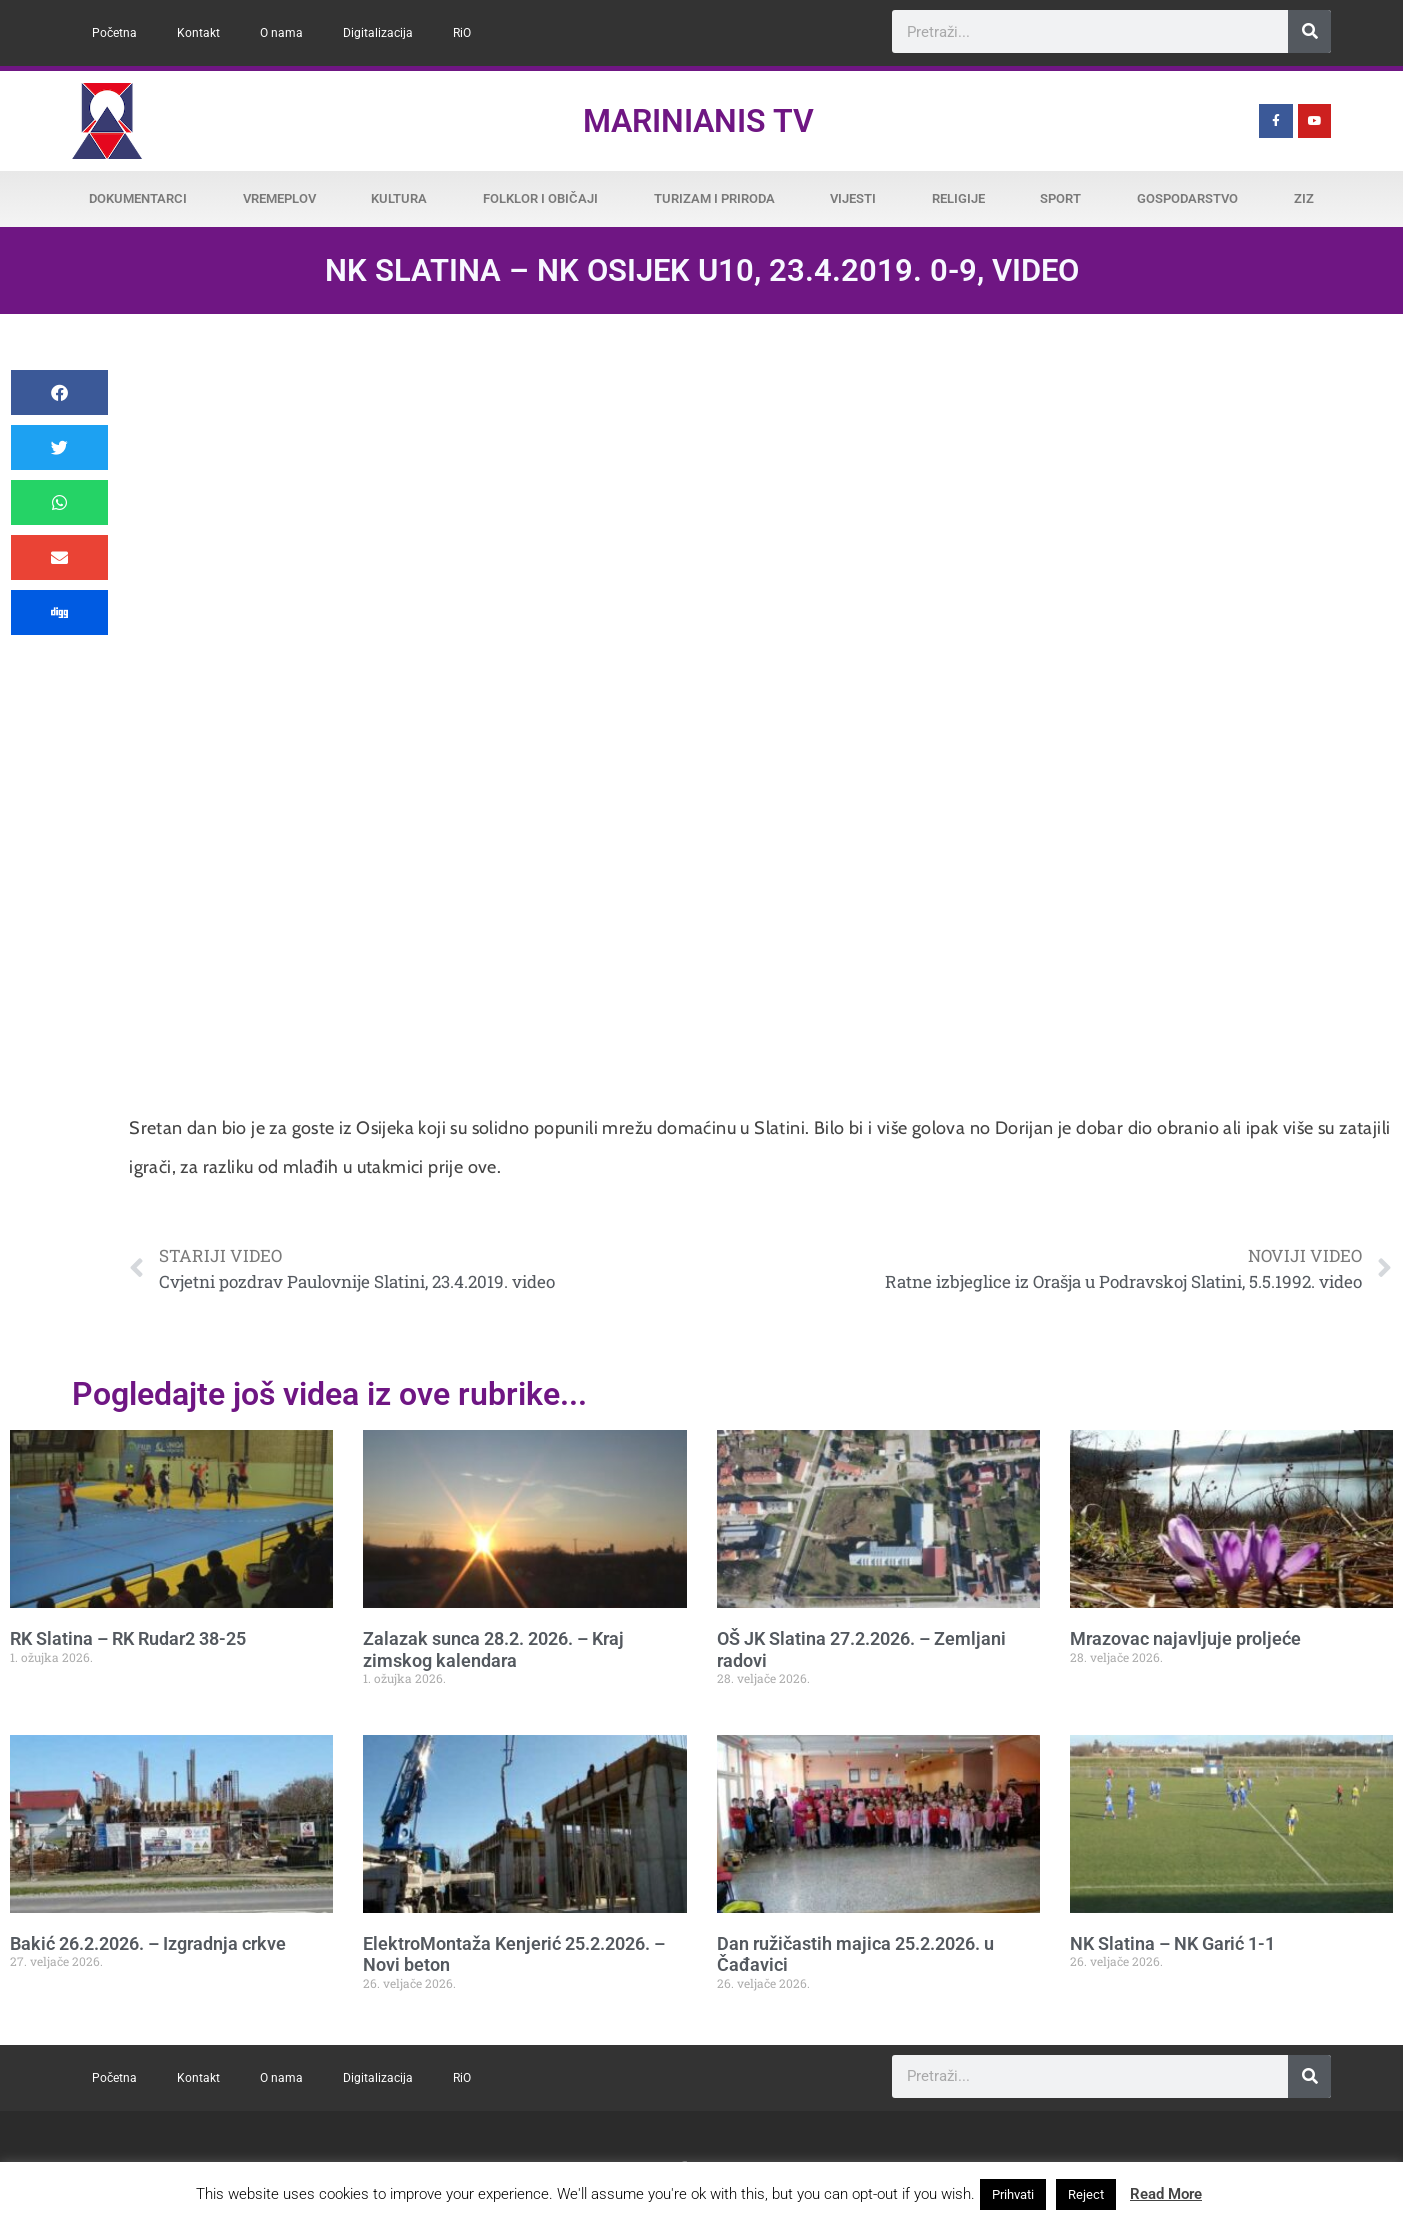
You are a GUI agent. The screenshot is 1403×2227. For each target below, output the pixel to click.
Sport (1060, 198)
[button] (59, 392)
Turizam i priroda (714, 198)
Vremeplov (279, 198)
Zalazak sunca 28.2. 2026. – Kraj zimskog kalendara (493, 1649)
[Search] (1309, 31)
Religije (958, 198)
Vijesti (853, 198)
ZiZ (1304, 198)
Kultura (399, 198)
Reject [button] (1086, 2194)
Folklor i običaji (540, 198)
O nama (281, 33)
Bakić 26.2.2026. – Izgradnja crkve (148, 1943)
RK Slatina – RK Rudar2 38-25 (128, 1638)
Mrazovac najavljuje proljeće (1185, 1638)
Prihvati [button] (1013, 2194)
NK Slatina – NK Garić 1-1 (1172, 1943)
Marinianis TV (698, 121)
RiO (462, 33)
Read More (1166, 2194)
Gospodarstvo (1187, 198)
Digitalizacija (378, 33)
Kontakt (198, 33)
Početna (114, 33)
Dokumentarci (138, 198)
